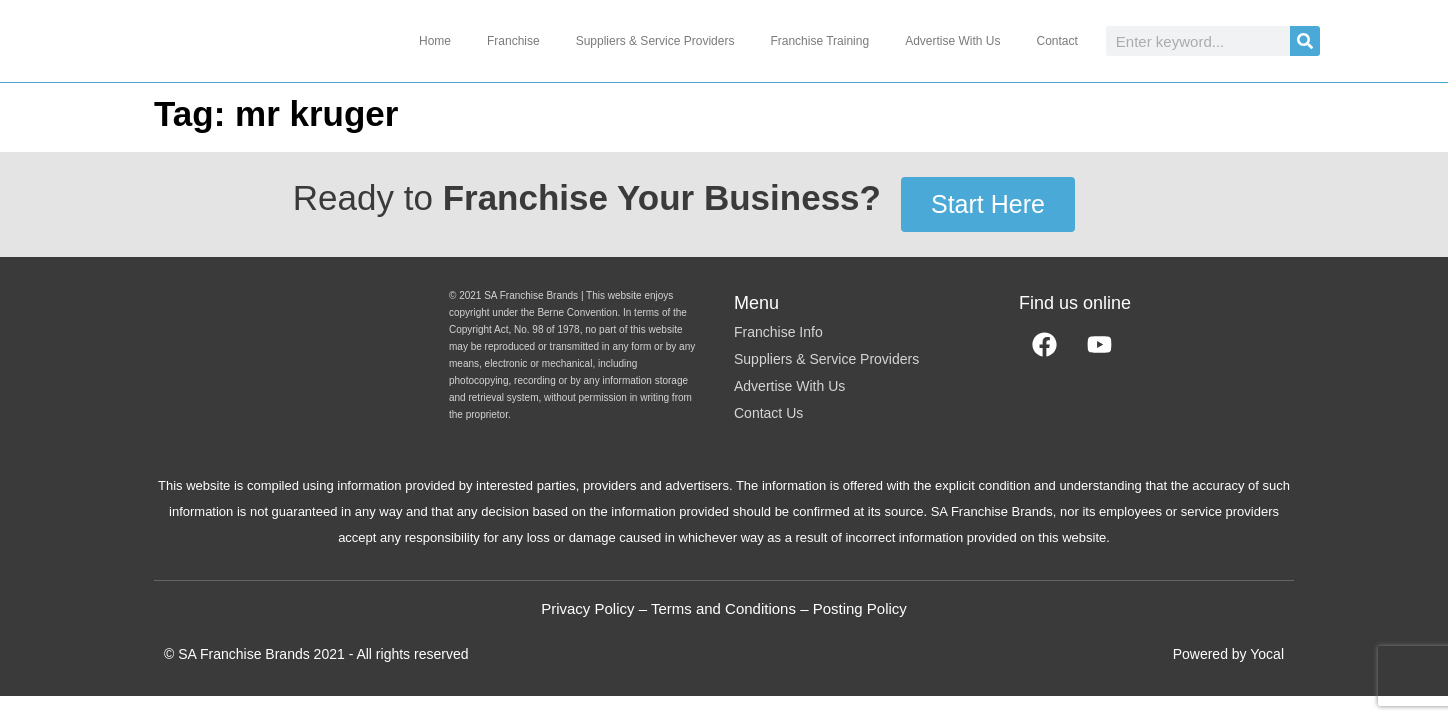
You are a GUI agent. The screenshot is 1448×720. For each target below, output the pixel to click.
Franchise (513, 41)
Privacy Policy (587, 608)
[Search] (1305, 41)
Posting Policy (860, 608)
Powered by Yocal (1228, 654)
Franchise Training (819, 41)
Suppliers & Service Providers (655, 41)
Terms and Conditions (723, 608)
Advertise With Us (952, 41)
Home (435, 41)
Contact (1056, 41)
